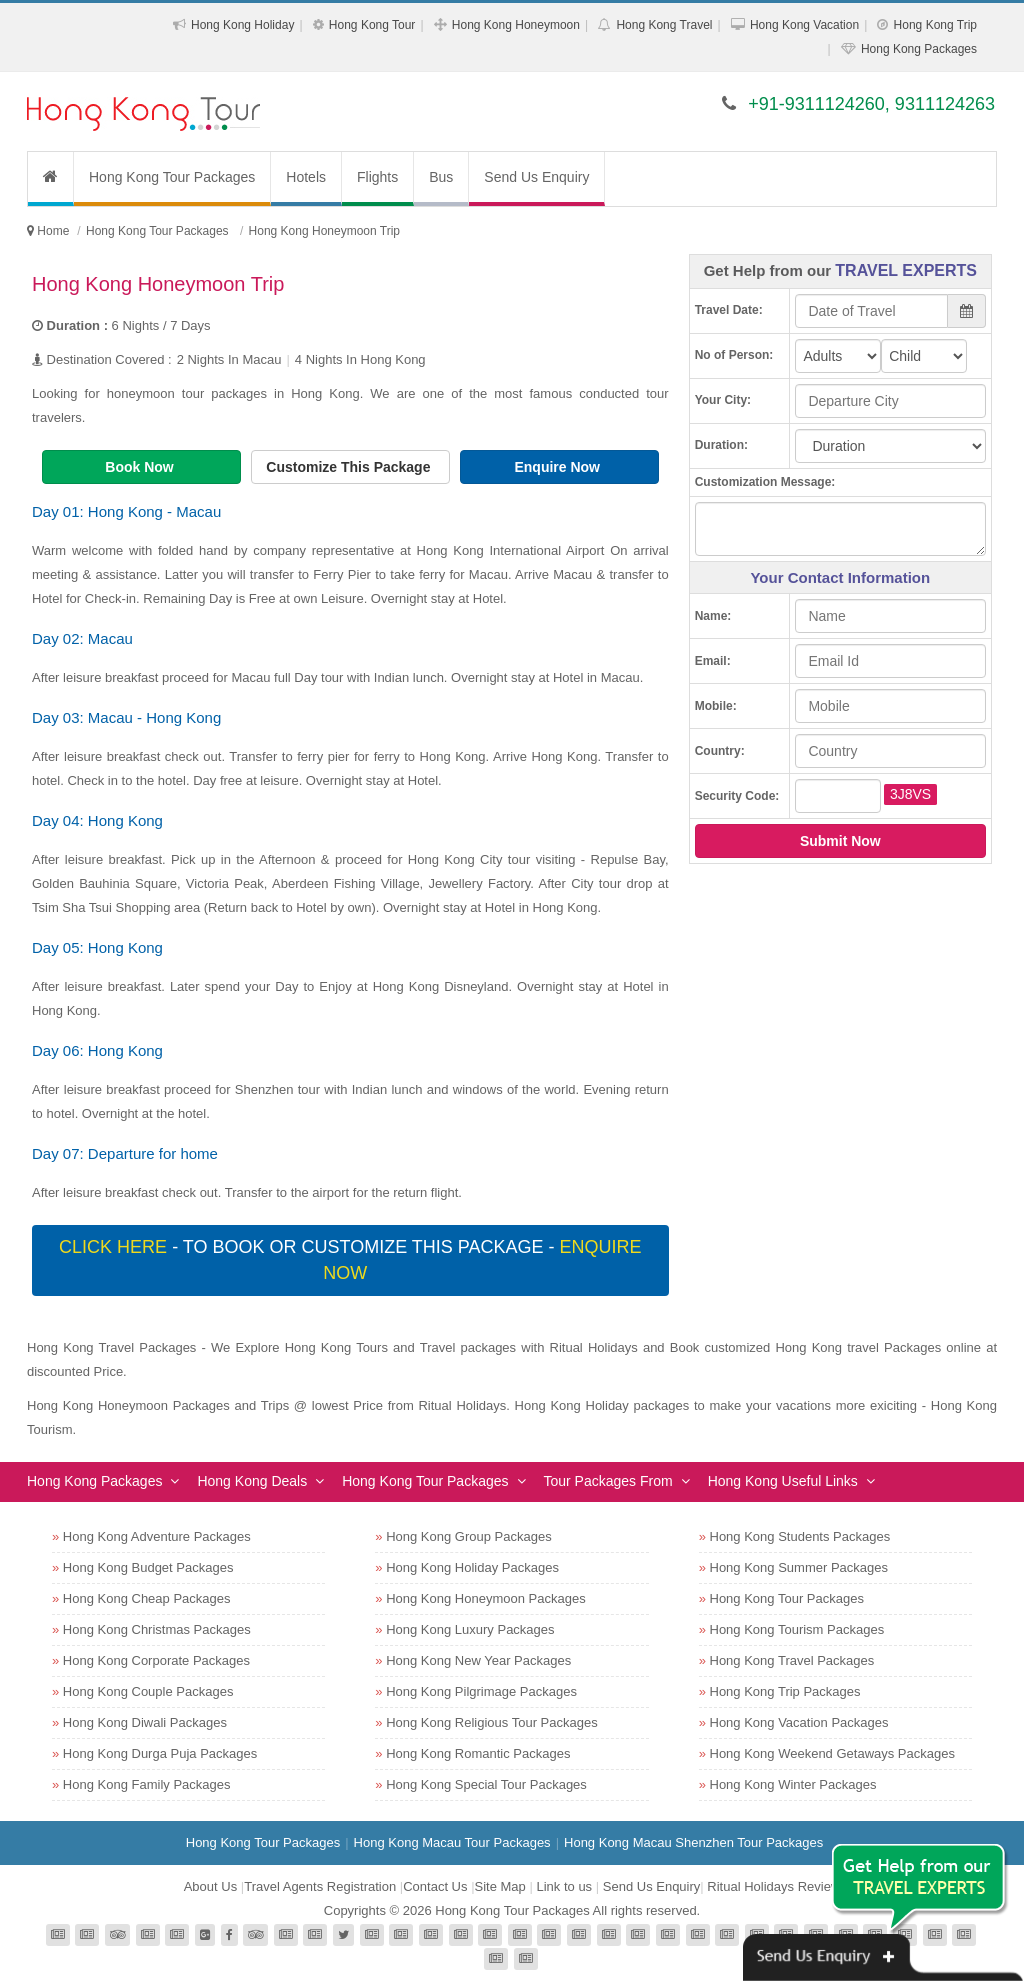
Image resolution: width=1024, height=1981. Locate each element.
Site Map (500, 1886)
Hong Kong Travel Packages (792, 1660)
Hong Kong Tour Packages (172, 177)
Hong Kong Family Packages (147, 1784)
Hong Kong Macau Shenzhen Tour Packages (693, 1842)
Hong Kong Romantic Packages (478, 1753)
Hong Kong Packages (919, 49)
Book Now (141, 467)
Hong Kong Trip (935, 25)
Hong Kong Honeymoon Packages (485, 1598)
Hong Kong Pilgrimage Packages (481, 1691)
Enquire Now (558, 467)
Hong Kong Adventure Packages (157, 1536)
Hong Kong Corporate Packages (156, 1660)
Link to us (564, 1886)
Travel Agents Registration (320, 1886)
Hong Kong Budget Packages (148, 1567)
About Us (210, 1886)
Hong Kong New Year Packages (478, 1660)
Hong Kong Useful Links (783, 1481)
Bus (441, 177)
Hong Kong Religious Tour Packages (492, 1722)
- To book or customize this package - (350, 1260)
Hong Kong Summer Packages (799, 1567)
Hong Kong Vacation (804, 25)
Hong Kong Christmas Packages (157, 1629)
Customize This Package (350, 467)
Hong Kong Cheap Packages (147, 1598)
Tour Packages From (608, 1481)
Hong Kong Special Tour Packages (486, 1784)
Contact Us (435, 1886)
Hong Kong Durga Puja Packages (160, 1753)
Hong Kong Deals (252, 1481)
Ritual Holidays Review (773, 1886)
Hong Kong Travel (664, 25)
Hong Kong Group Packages (469, 1536)
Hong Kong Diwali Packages (145, 1722)
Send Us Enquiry (536, 177)
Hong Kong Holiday (242, 25)
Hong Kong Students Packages (800, 1536)
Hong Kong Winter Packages (793, 1784)
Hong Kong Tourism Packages (797, 1629)
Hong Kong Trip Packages (785, 1691)
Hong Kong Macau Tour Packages (452, 1842)
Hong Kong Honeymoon (516, 25)
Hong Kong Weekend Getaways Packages (832, 1753)
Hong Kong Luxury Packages (470, 1629)
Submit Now (840, 841)
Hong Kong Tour (372, 25)
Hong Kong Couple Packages (148, 1691)
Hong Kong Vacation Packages (799, 1722)
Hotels (306, 177)
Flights (377, 177)
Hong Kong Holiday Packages (472, 1567)
